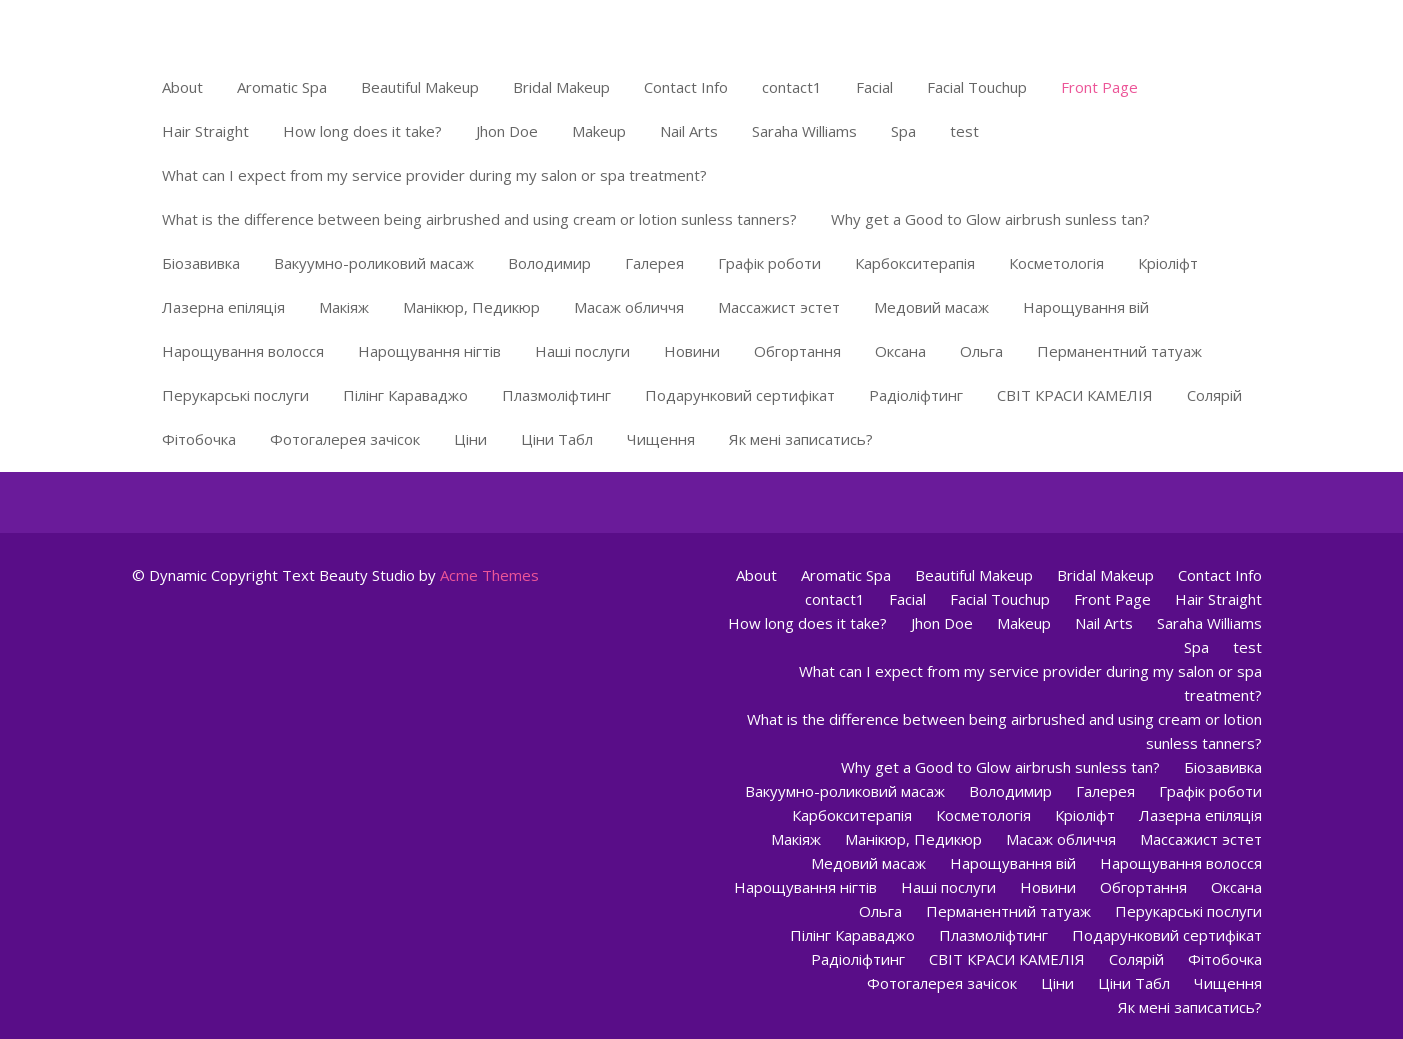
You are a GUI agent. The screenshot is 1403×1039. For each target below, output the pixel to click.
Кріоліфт (1168, 263)
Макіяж (344, 307)
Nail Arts (689, 131)
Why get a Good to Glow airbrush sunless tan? (990, 219)
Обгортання (797, 351)
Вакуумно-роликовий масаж (374, 263)
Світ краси (189, 25)
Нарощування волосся (243, 351)
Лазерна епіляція (223, 307)
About (182, 87)
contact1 (792, 87)
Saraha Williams (804, 131)
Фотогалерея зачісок (345, 439)
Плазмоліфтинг (556, 395)
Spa (903, 131)
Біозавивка (201, 263)
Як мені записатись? (801, 439)
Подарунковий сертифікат (740, 395)
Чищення (661, 439)
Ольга (981, 351)
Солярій (1214, 395)
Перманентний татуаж (1119, 351)
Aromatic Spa (282, 87)
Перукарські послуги (235, 395)
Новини (692, 351)
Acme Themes (489, 575)
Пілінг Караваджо (405, 395)
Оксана (900, 351)
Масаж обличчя (629, 307)
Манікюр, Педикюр (471, 307)
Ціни (470, 439)
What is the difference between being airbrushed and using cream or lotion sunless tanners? (479, 219)
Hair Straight (205, 131)
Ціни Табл (557, 439)
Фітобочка (199, 439)
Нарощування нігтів (429, 351)
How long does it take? (362, 131)
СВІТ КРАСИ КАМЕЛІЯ (1075, 395)
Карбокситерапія (915, 263)
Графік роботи (769, 263)
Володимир (549, 263)
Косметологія (1056, 263)
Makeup (599, 131)
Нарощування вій (1086, 307)
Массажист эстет (779, 307)
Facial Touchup (977, 87)
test (964, 131)
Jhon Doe (507, 131)
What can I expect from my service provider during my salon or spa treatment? (434, 175)
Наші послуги (582, 351)
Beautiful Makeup (420, 87)
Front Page (1099, 87)
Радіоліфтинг (916, 395)
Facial (874, 87)
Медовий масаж (931, 307)
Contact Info (686, 87)
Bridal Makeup (561, 87)
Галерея (654, 263)
